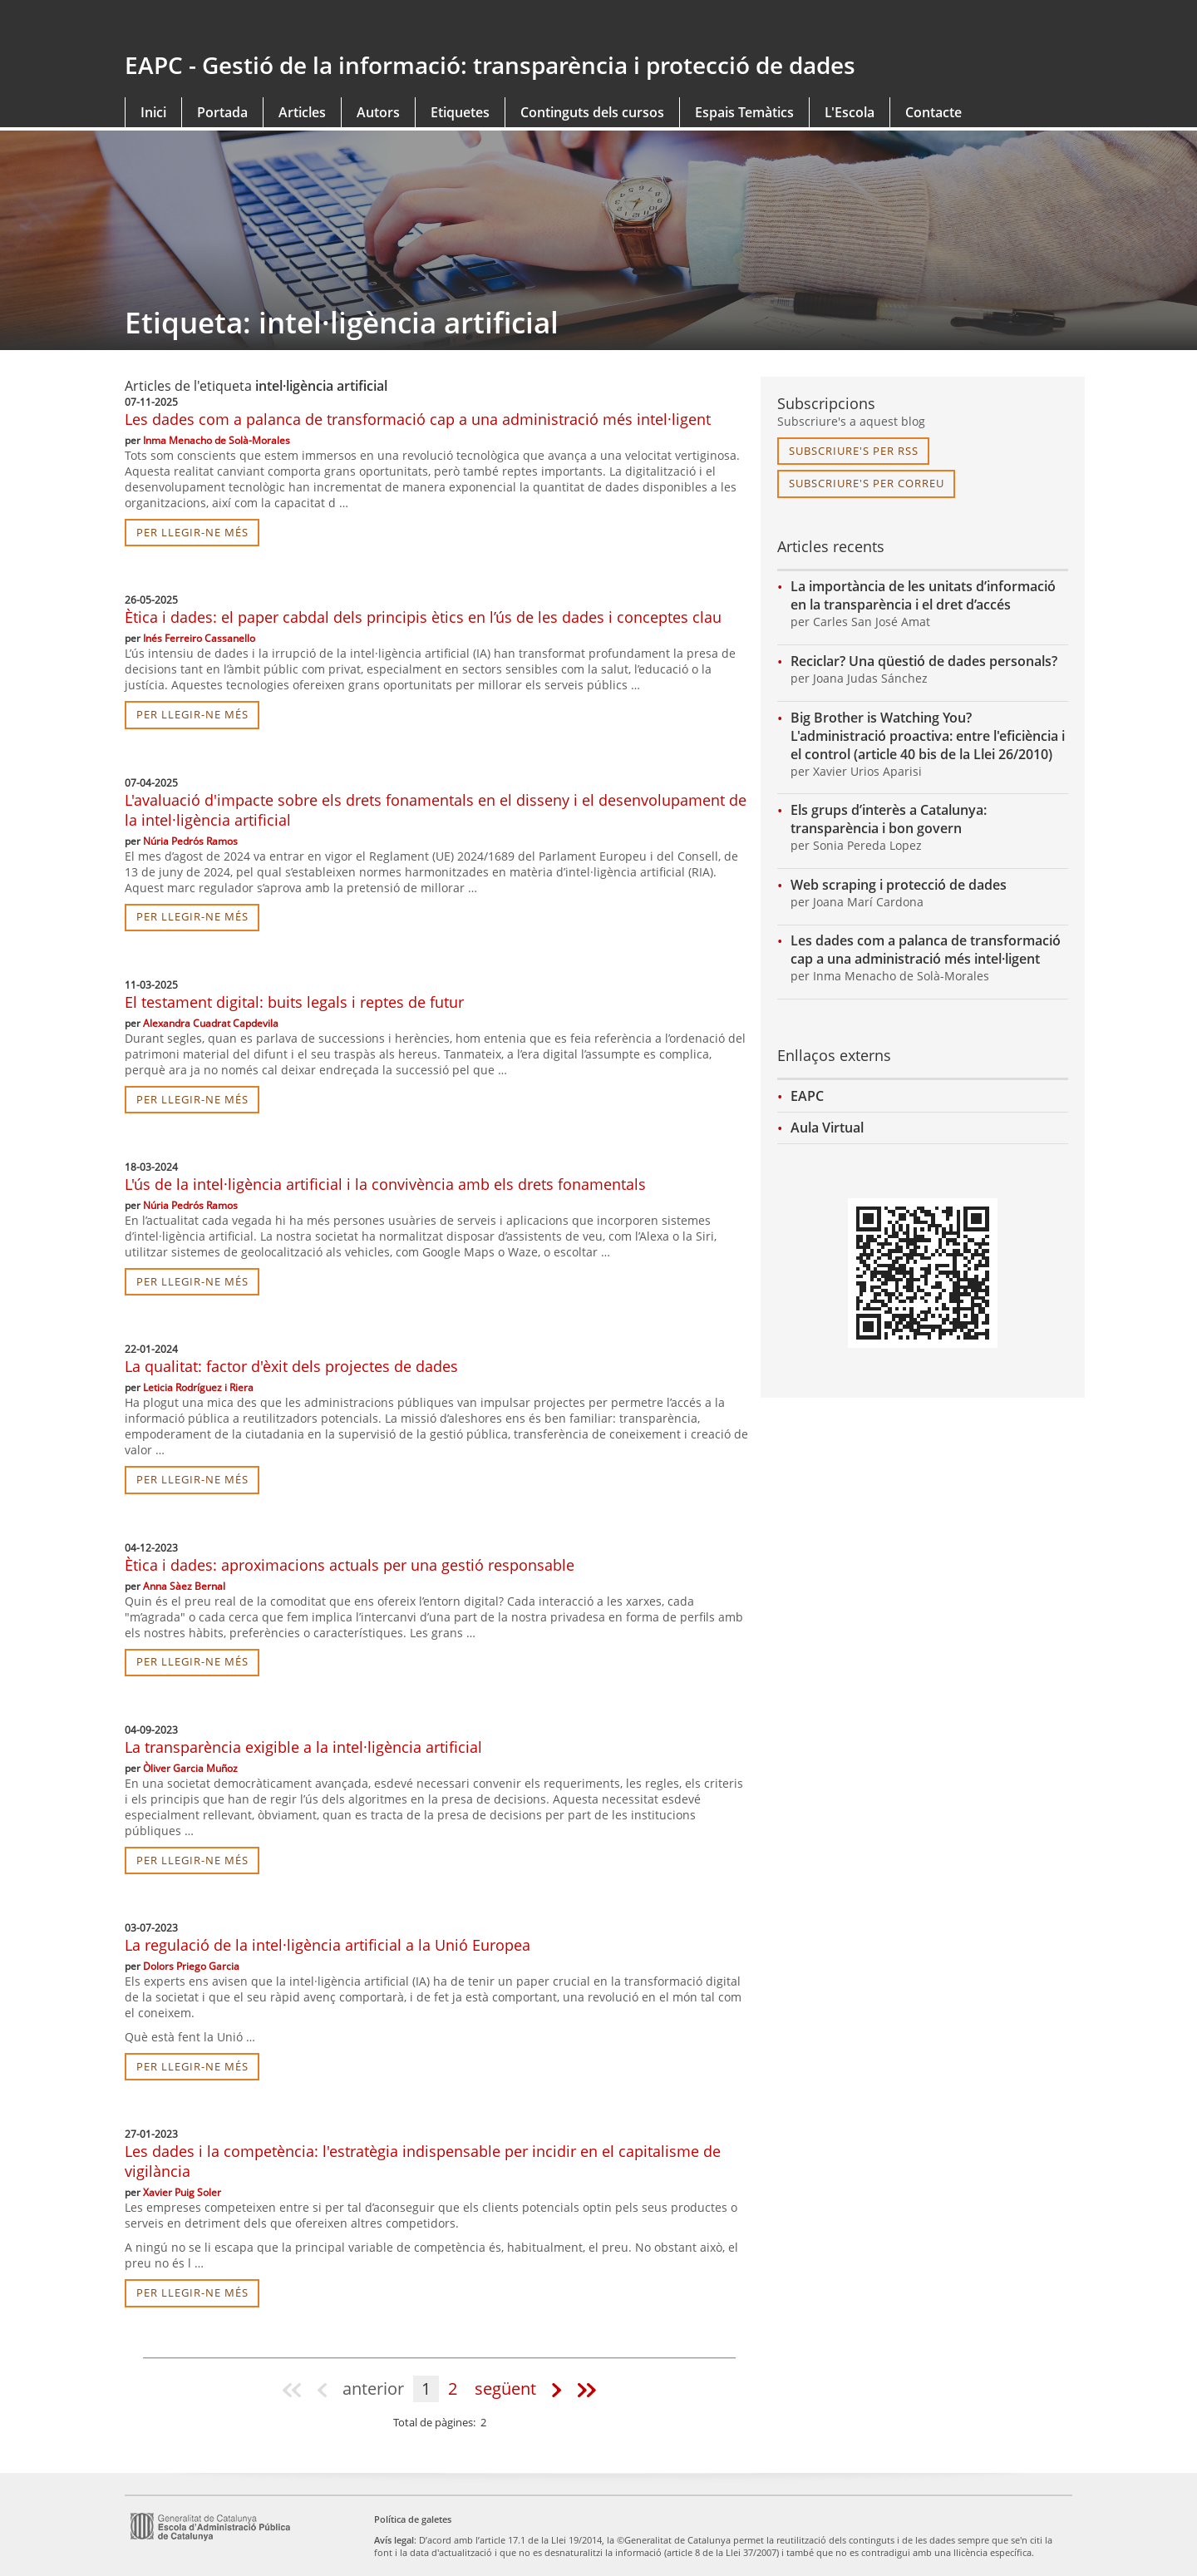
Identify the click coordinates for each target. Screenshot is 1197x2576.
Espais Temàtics (744, 112)
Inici (153, 112)
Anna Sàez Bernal (184, 1586)
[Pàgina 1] (294, 2389)
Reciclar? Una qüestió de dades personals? (924, 661)
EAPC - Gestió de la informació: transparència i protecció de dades (490, 65)
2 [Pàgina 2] (452, 2388)
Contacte (933, 112)
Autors (378, 112)
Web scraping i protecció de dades (899, 885)
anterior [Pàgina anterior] (373, 2388)
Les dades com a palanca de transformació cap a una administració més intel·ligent (418, 419)
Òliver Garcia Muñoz (190, 1768)
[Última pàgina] (585, 2389)
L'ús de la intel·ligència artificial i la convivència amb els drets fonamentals (385, 1184)
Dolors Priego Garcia (191, 1966)
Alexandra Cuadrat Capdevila (210, 1023)
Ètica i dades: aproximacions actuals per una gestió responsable (349, 1565)
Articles (302, 112)
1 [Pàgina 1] (426, 2388)
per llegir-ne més (192, 532)
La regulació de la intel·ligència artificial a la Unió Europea (327, 1945)
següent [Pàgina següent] (505, 2388)
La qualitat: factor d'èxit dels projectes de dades (291, 1366)
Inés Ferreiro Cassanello (199, 638)
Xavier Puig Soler (182, 2192)
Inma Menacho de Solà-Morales (216, 440)
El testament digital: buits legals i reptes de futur (294, 1002)
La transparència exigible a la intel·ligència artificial (303, 1747)
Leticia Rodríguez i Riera (198, 1387)
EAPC (807, 1096)
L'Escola (849, 112)
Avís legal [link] (394, 2540)
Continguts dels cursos (592, 112)
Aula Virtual (827, 1127)
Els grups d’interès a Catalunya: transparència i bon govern (889, 819)
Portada (222, 112)
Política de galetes (412, 2519)
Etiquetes (460, 112)
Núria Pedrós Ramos (190, 841)
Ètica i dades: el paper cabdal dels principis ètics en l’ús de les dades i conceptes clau (423, 617)
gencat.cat (355, 26)
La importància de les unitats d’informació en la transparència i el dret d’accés (923, 595)
